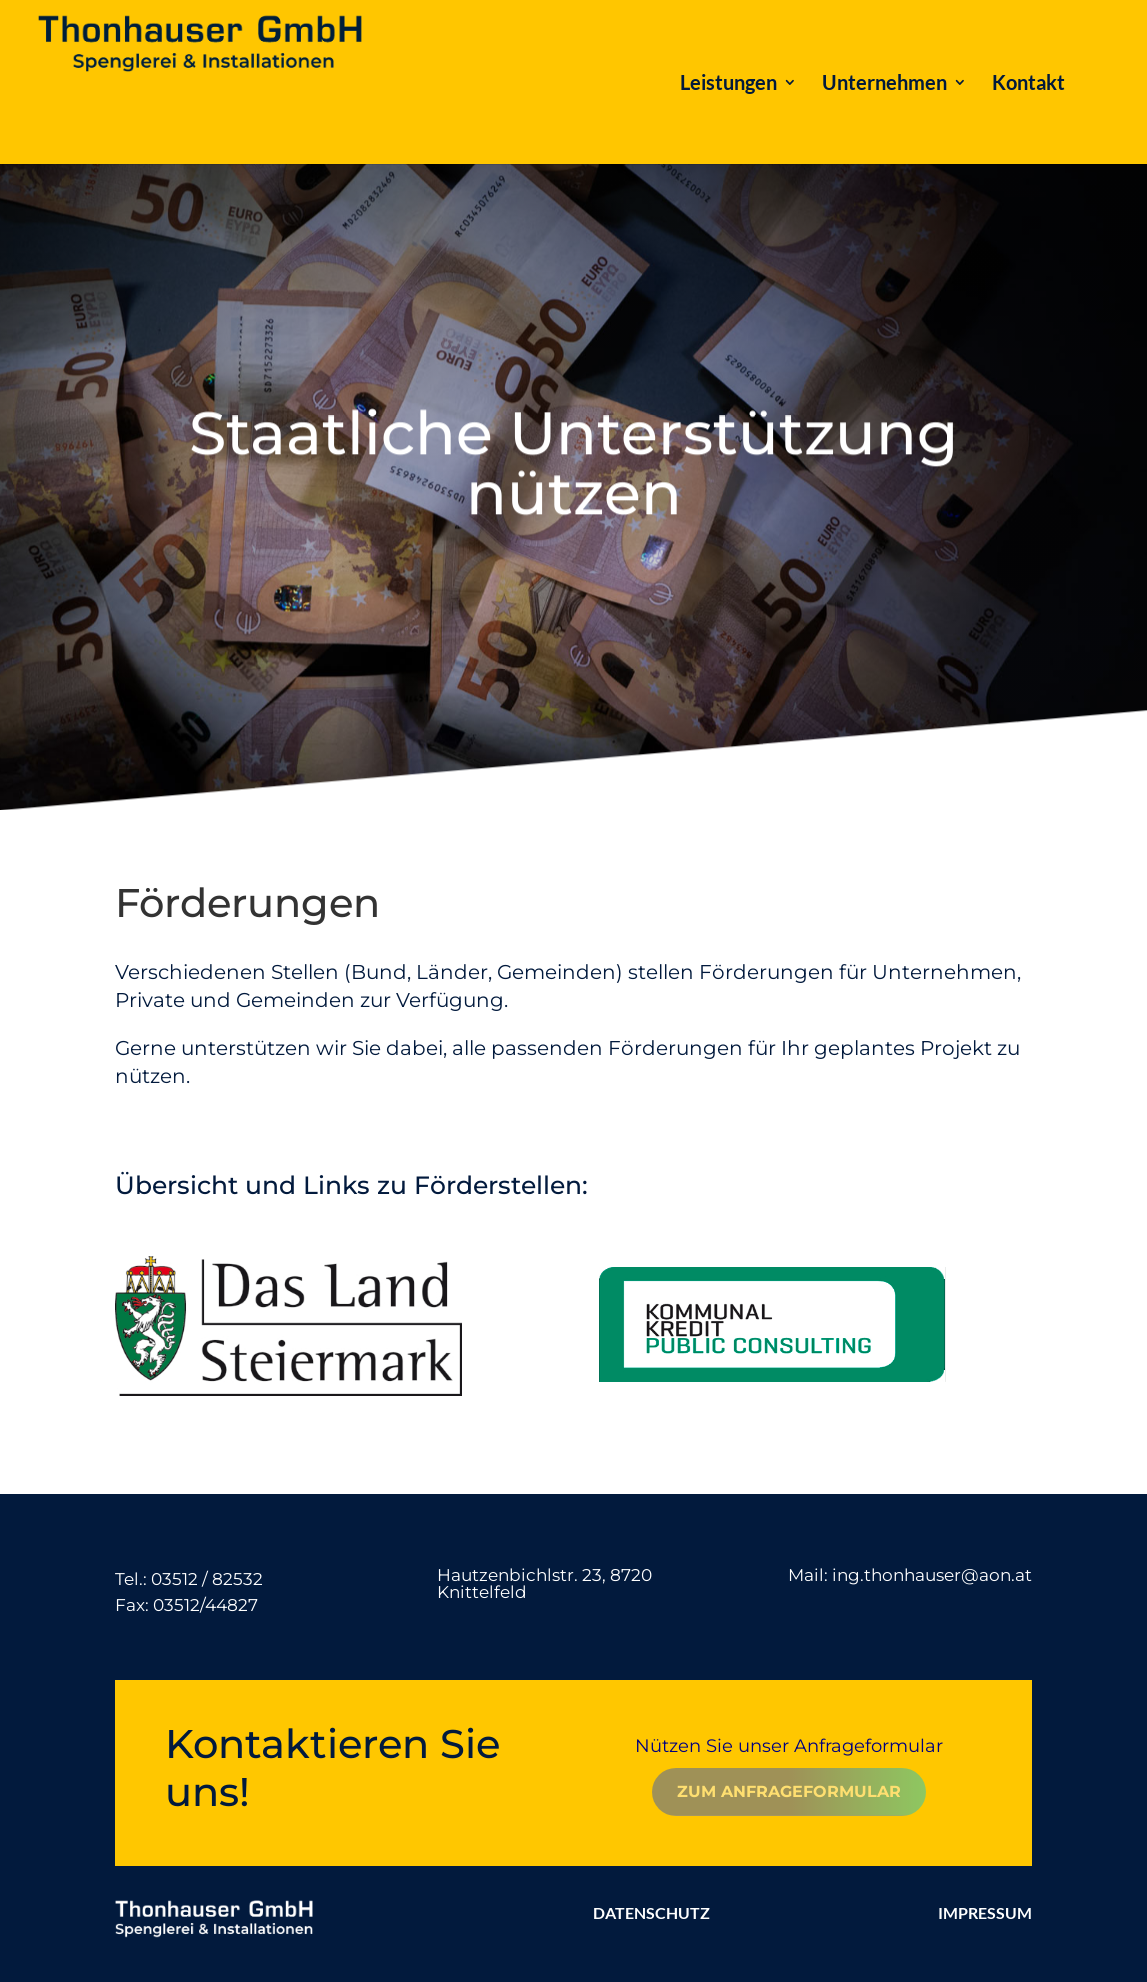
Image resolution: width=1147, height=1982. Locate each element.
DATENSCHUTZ (651, 1912)
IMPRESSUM (985, 1912)
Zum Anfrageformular (789, 1791)
